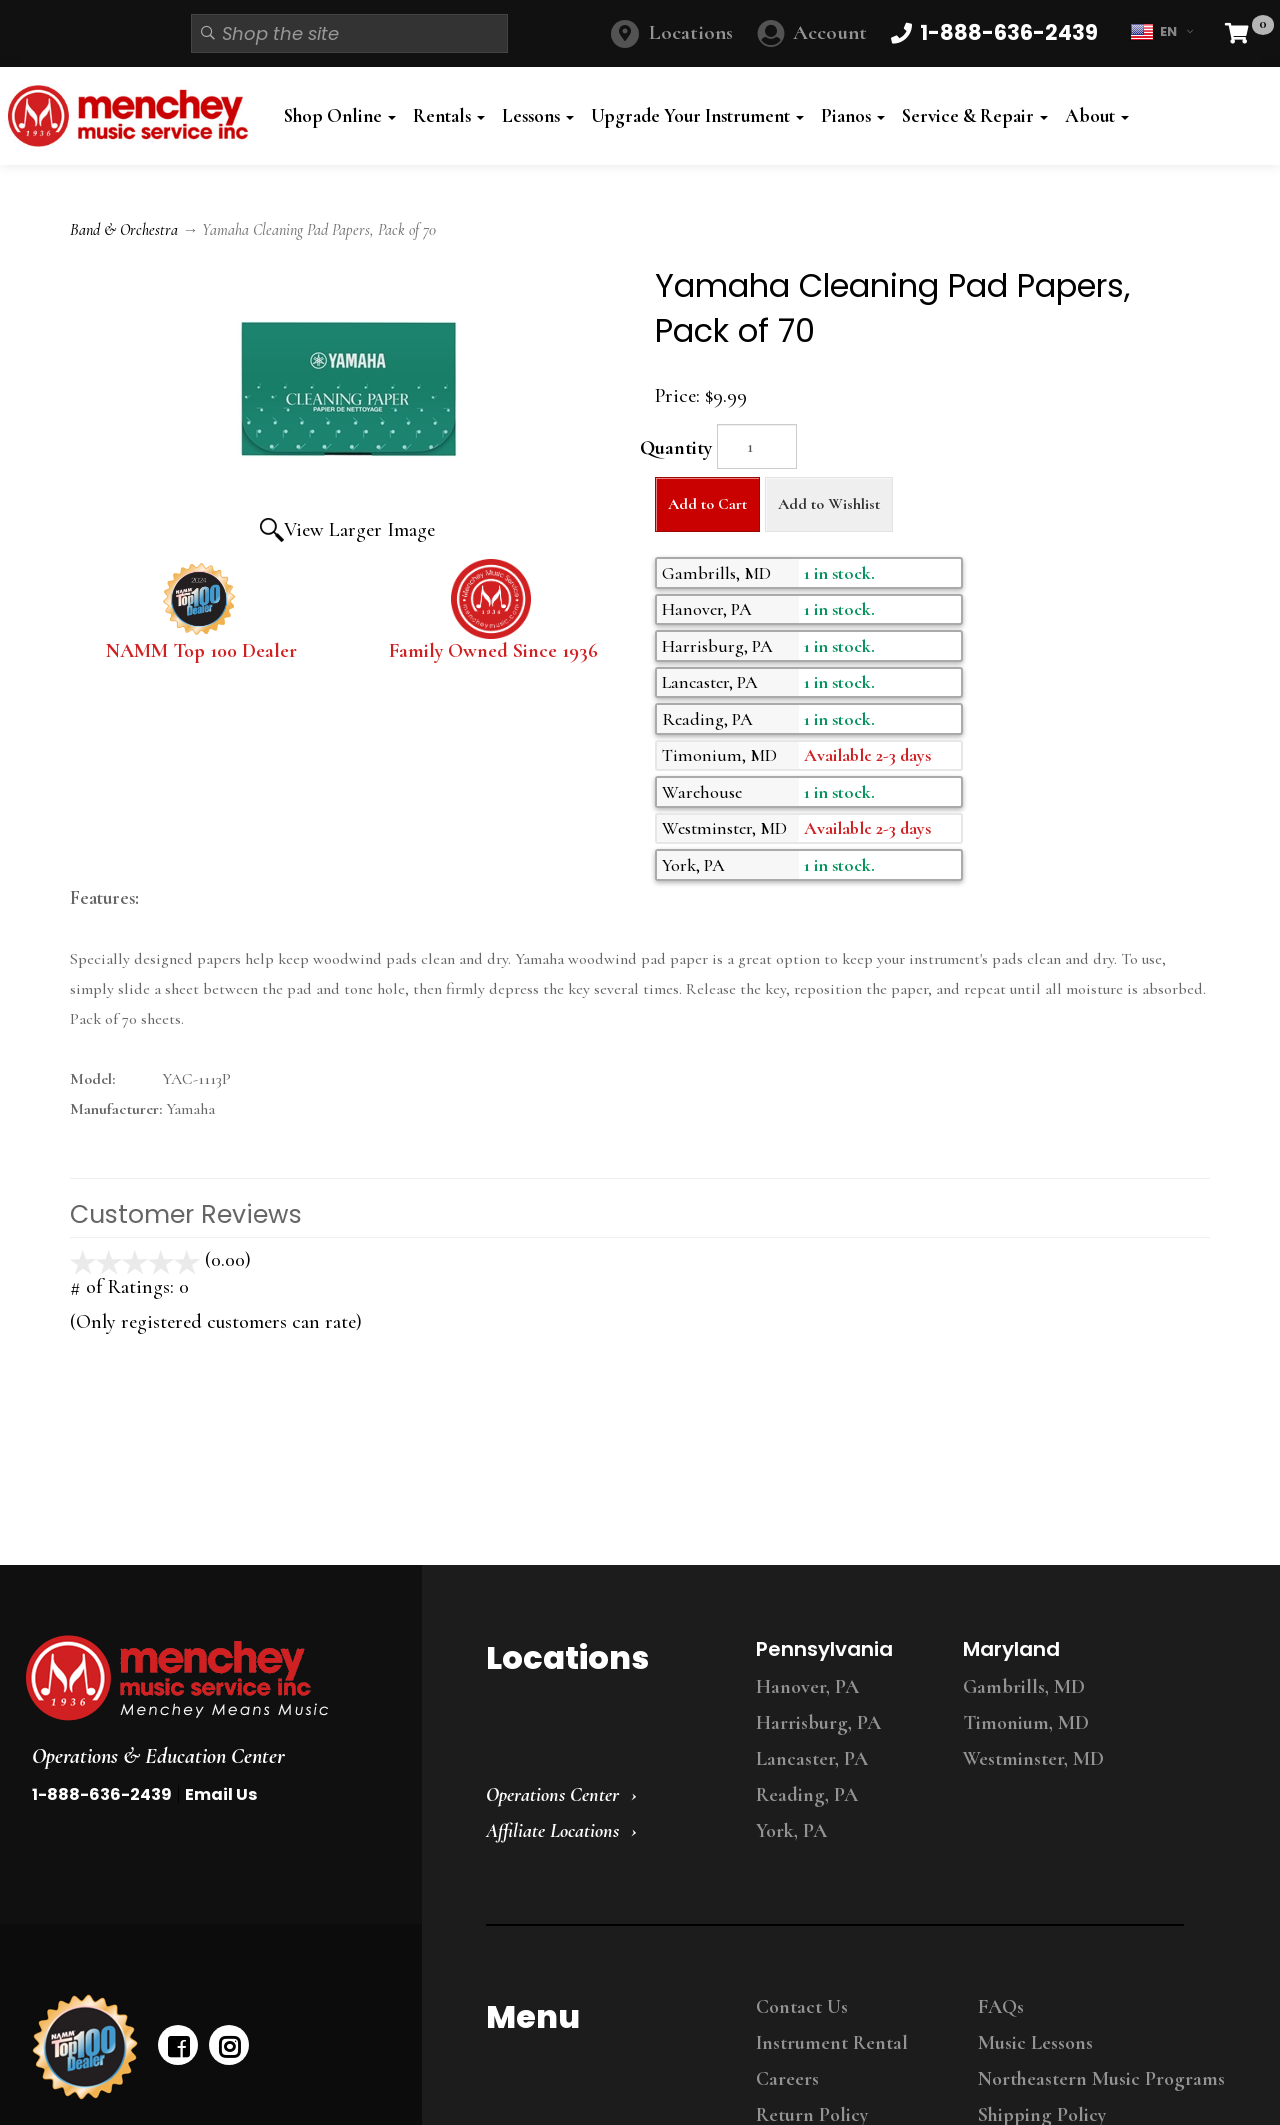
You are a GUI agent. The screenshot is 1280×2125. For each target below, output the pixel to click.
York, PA (791, 1831)
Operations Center (552, 1795)
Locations (691, 32)
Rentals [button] (449, 116)
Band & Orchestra (124, 230)
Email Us (221, 1794)
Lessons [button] (538, 116)
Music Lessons (1035, 2043)
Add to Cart (707, 504)
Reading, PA (807, 1795)
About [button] (1097, 116)
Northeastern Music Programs (1101, 2079)
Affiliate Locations (552, 1831)
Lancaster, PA (812, 1759)
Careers (787, 2079)
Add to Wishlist (829, 504)
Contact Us (802, 2007)
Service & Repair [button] (975, 116)
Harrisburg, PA (818, 1723)
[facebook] (178, 2045)
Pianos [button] (853, 116)
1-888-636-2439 (102, 1794)
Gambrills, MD (1024, 1687)
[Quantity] (757, 446)
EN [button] (1161, 32)
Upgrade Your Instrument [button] (697, 116)
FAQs (1001, 2007)
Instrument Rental (832, 2043)
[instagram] (229, 2045)
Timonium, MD (1026, 1723)
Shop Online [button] (340, 116)
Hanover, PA (807, 1687)
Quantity (676, 448)
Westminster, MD (1033, 1759)
